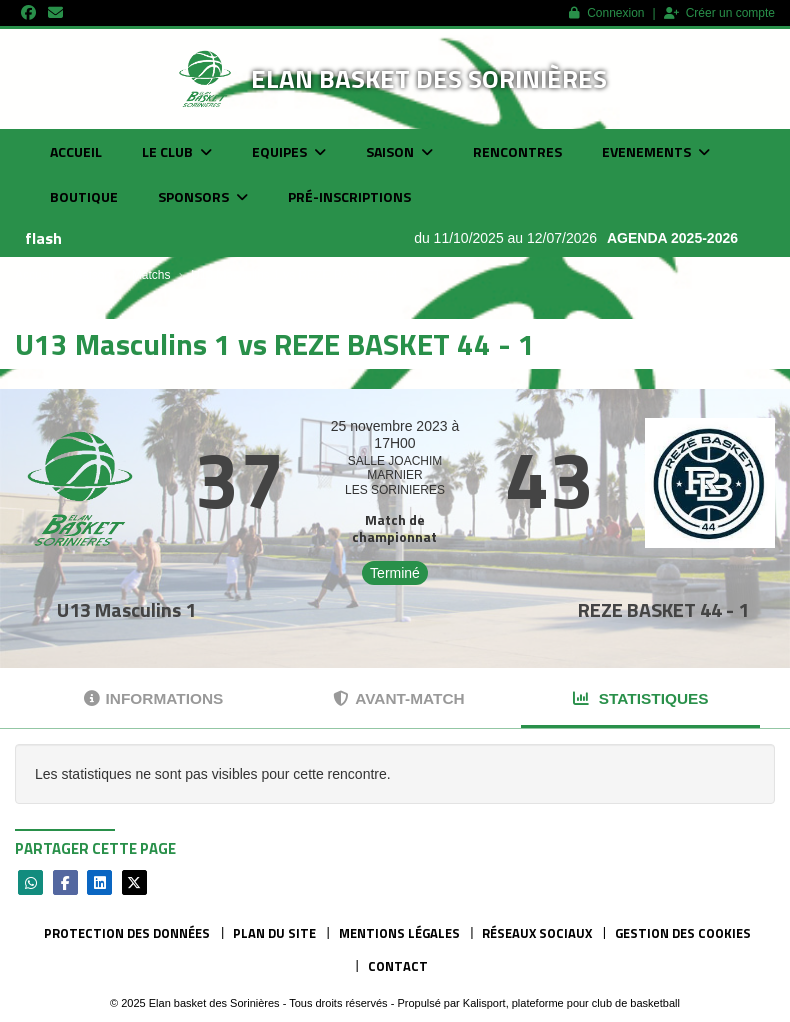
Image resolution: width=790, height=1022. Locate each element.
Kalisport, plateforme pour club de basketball (571, 1003)
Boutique (84, 196)
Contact (398, 966)
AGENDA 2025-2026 (679, 238)
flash (43, 238)
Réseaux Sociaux (537, 933)
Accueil (76, 151)
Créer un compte (719, 13)
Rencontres (517, 151)
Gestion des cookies (683, 933)
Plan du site (274, 933)
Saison (399, 151)
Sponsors (203, 196)
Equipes (289, 151)
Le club (177, 151)
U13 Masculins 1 (126, 609)
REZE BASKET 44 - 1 (663, 609)
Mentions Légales (399, 933)
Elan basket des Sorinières (429, 78)
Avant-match (398, 698)
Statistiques (641, 698)
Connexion (606, 13)
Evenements (656, 151)
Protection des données (127, 933)
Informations (154, 698)
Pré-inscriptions (349, 196)
